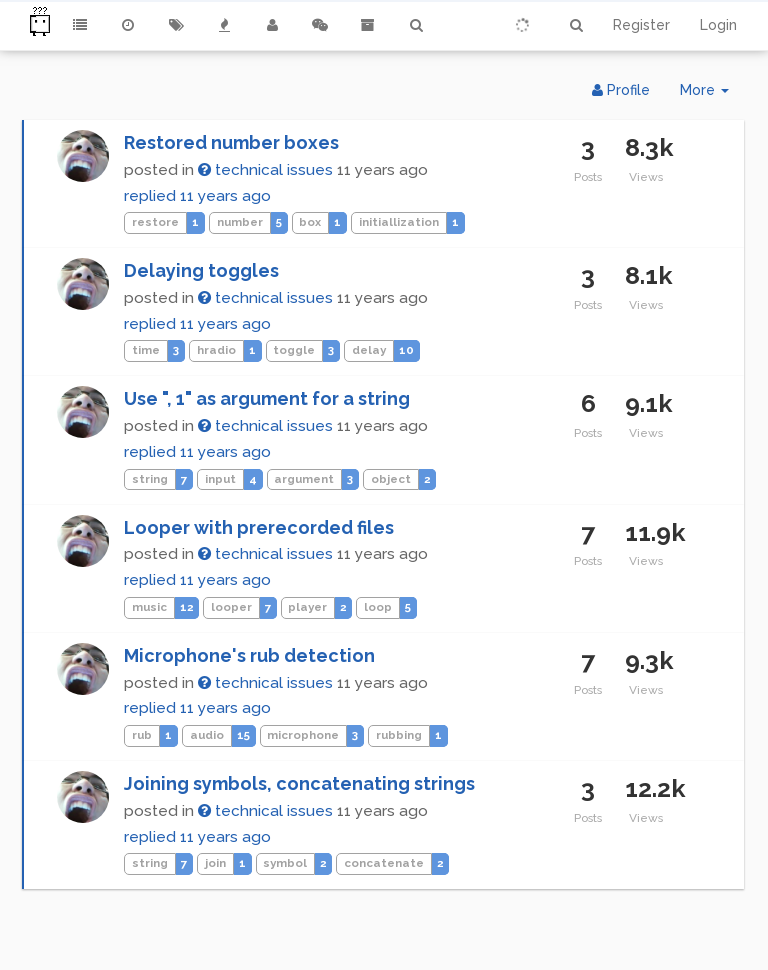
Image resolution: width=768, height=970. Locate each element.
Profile (621, 90)
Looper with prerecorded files (259, 527)
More (712, 94)
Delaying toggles (201, 270)
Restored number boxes (231, 142)
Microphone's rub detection (249, 655)
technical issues (265, 170)
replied (197, 196)
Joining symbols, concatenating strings (299, 783)
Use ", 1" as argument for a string (267, 398)
